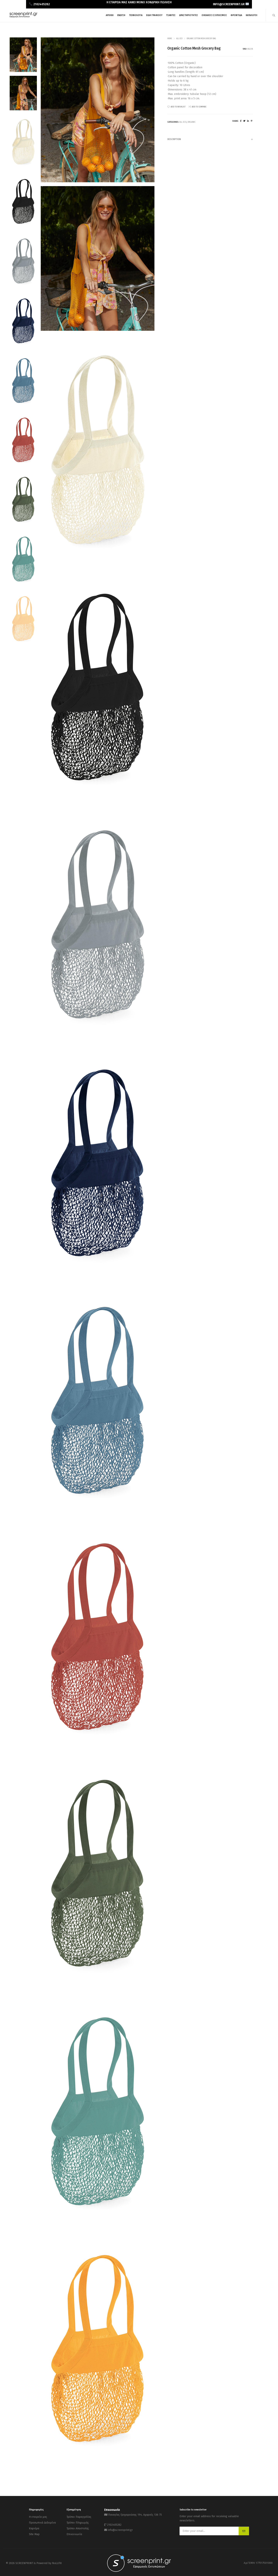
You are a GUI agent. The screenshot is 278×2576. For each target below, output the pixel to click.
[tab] (210, 139)
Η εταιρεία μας (38, 2516)
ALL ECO (179, 38)
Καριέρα (34, 2526)
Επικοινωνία (74, 2530)
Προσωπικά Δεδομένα (42, 2521)
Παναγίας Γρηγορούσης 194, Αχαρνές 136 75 (135, 2514)
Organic (191, 122)
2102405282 (114, 2523)
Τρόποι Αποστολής (78, 2526)
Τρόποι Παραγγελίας (79, 2516)
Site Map (34, 2530)
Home (169, 38)
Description (210, 139)
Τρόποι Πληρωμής (78, 2521)
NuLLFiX (57, 2561)
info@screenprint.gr (120, 2527)
